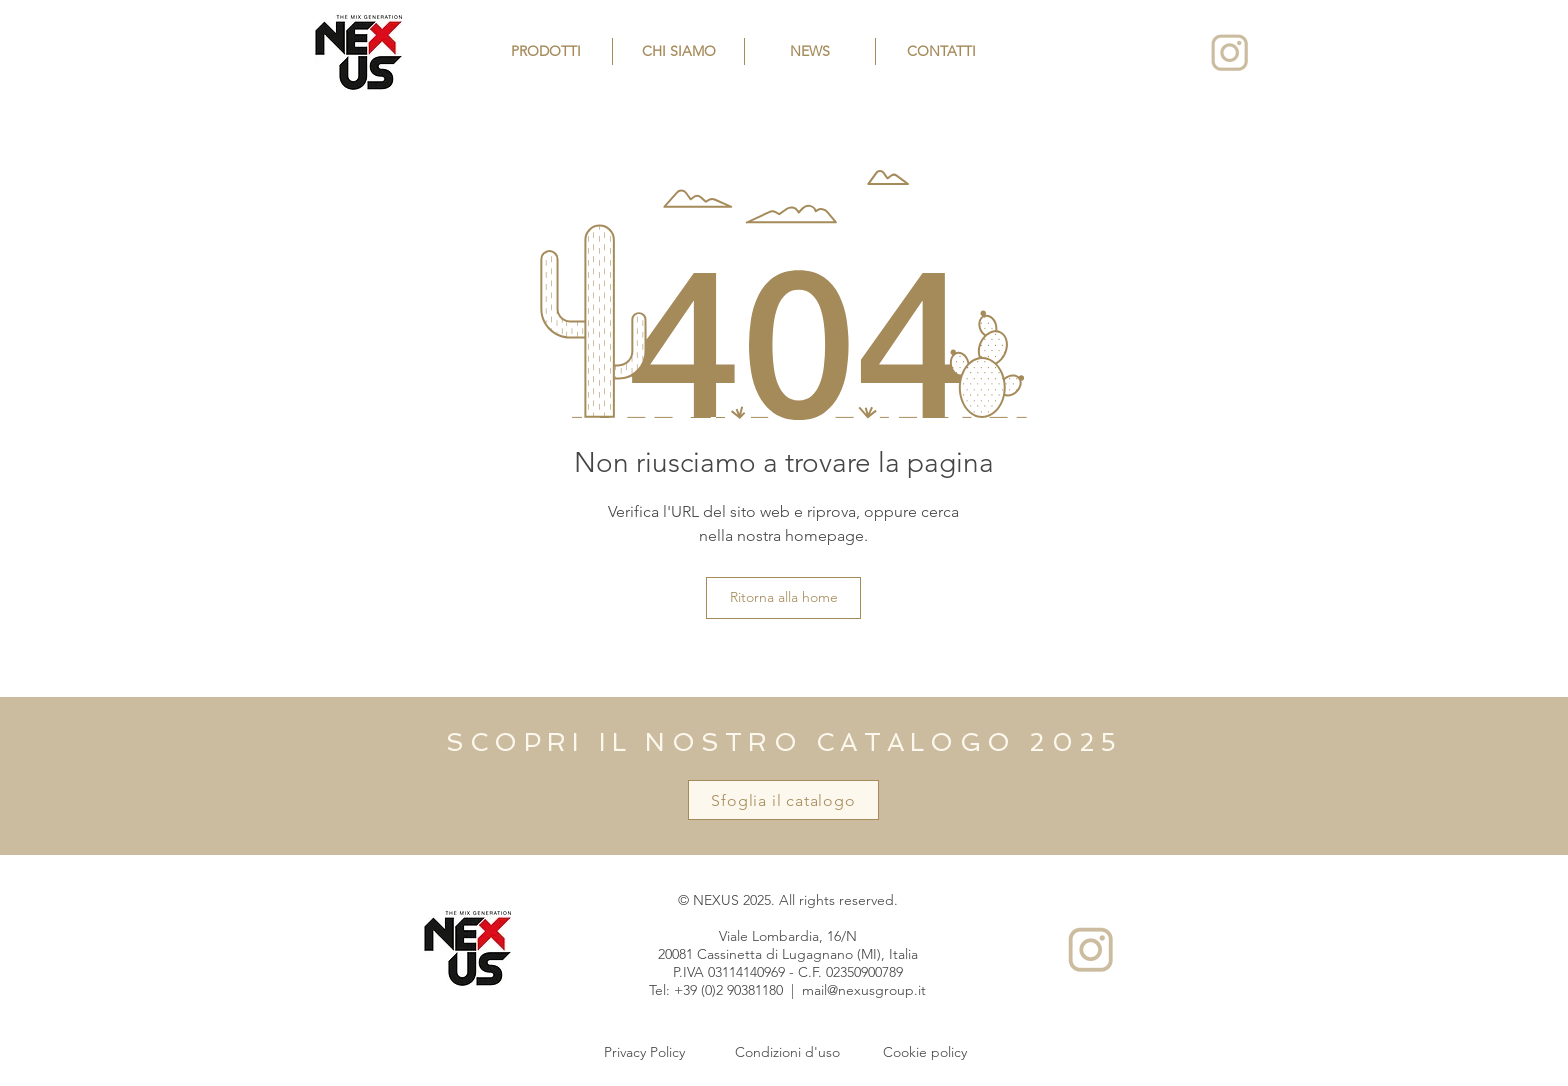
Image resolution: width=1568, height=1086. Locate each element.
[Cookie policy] (925, 1052)
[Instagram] (1229, 52)
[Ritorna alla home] (783, 598)
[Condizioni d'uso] (787, 1052)
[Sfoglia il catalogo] (783, 800)
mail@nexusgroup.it (864, 990)
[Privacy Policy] (644, 1052)
